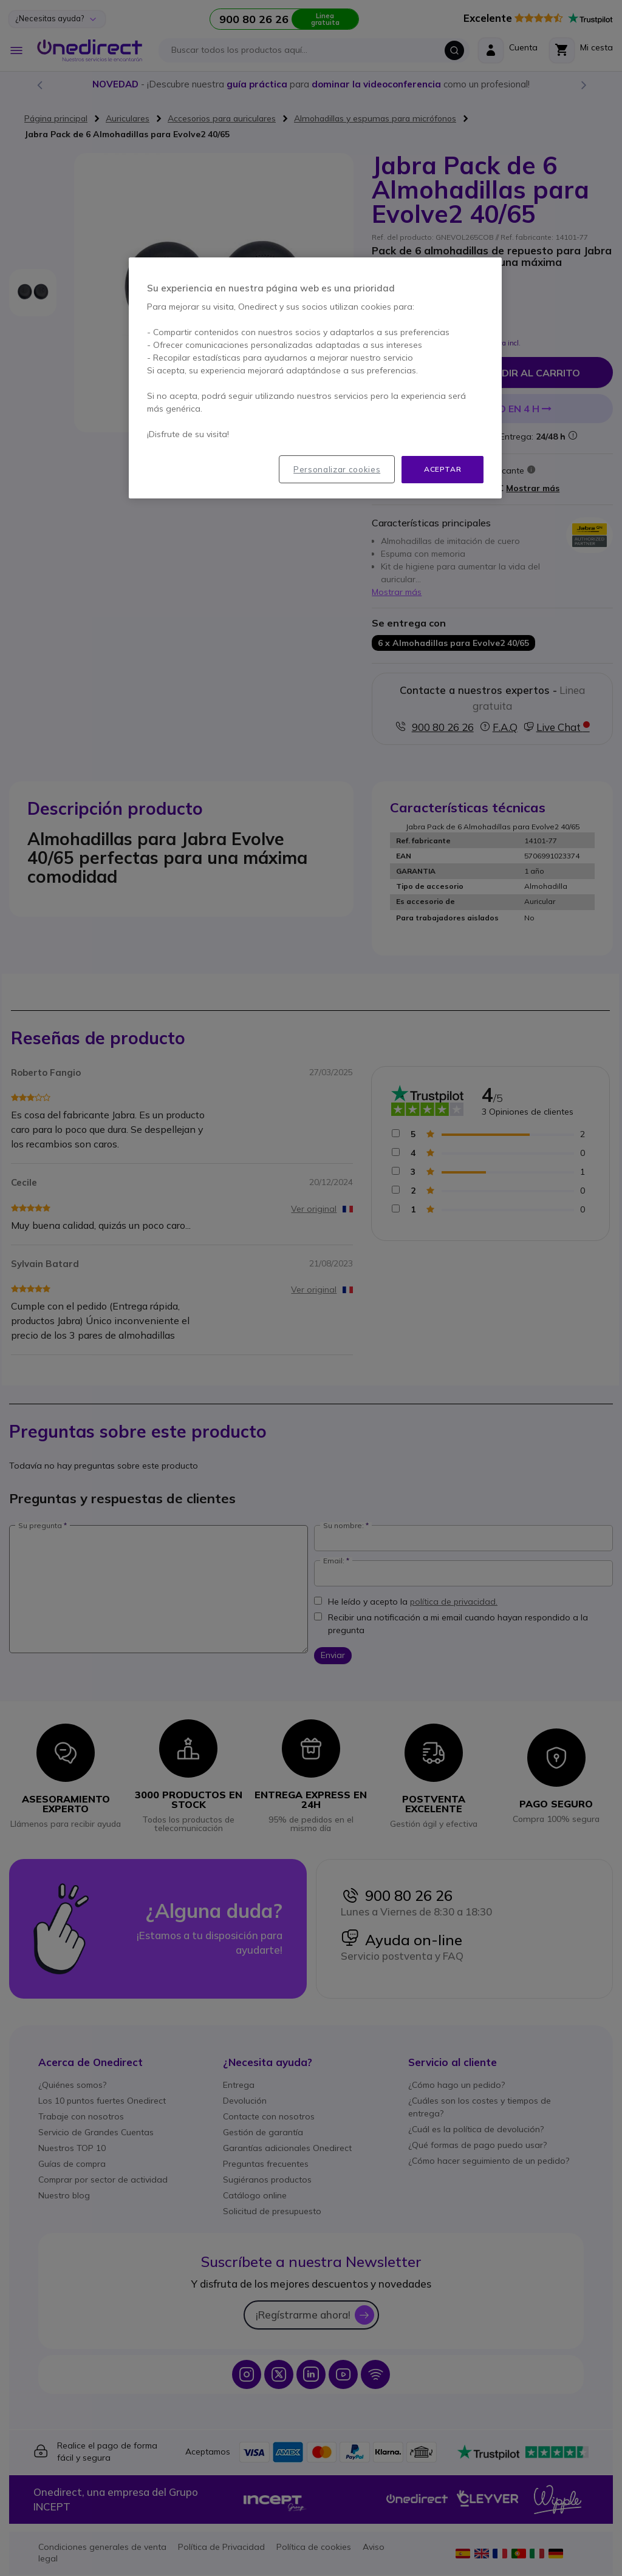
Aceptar (442, 469)
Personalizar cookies (336, 469)
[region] (315, 377)
